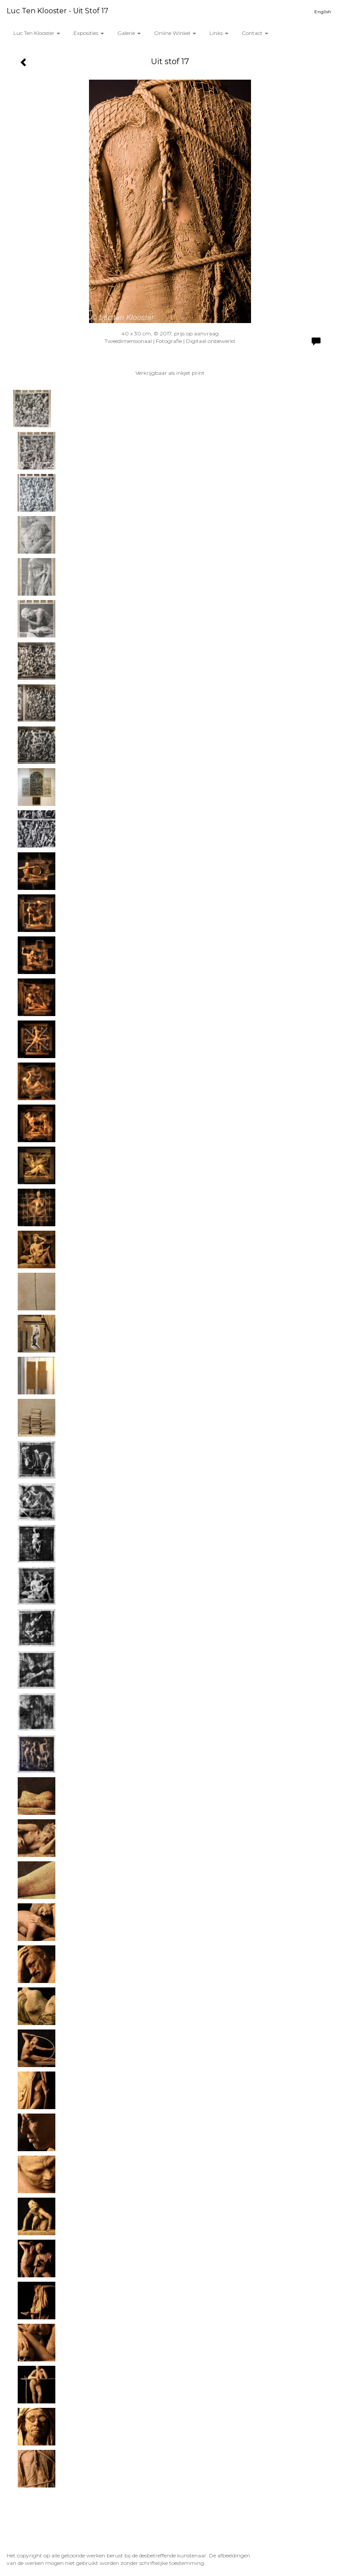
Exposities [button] (88, 33)
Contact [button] (255, 33)
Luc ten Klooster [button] (36, 33)
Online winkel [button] (175, 33)
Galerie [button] (129, 33)
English (322, 12)
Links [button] (218, 33)
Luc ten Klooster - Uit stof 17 (57, 11)
